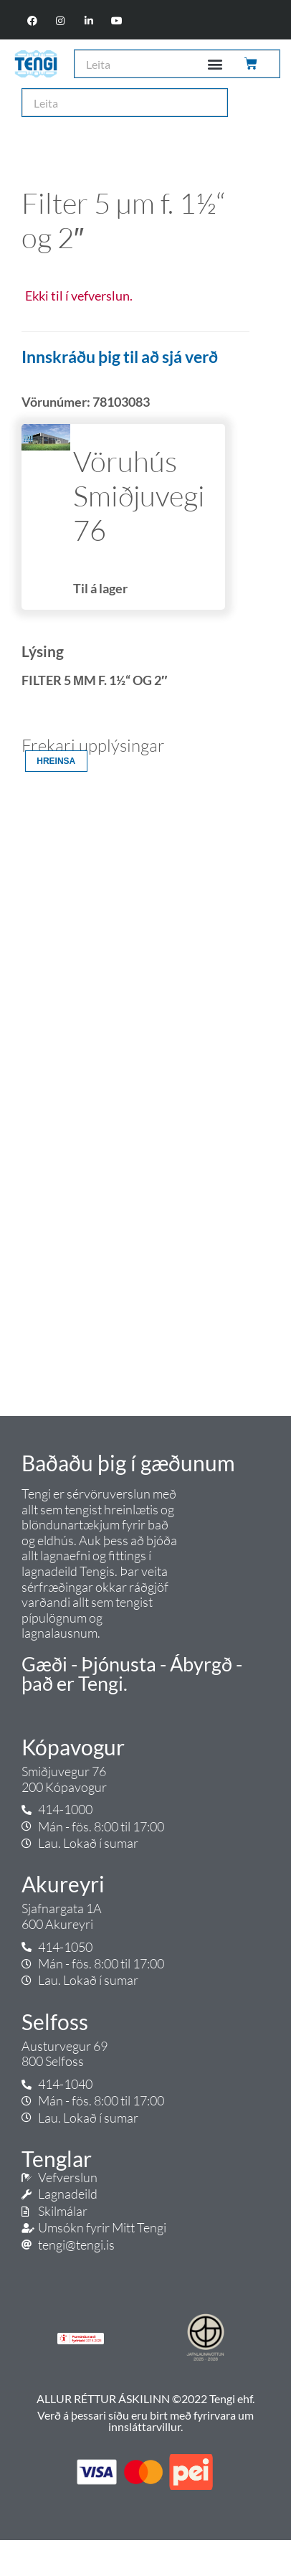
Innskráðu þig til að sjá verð (120, 356)
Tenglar (57, 2158)
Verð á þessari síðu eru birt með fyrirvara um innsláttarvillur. (145, 2420)
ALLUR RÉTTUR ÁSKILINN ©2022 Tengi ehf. (145, 2398)
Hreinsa (56, 761)
